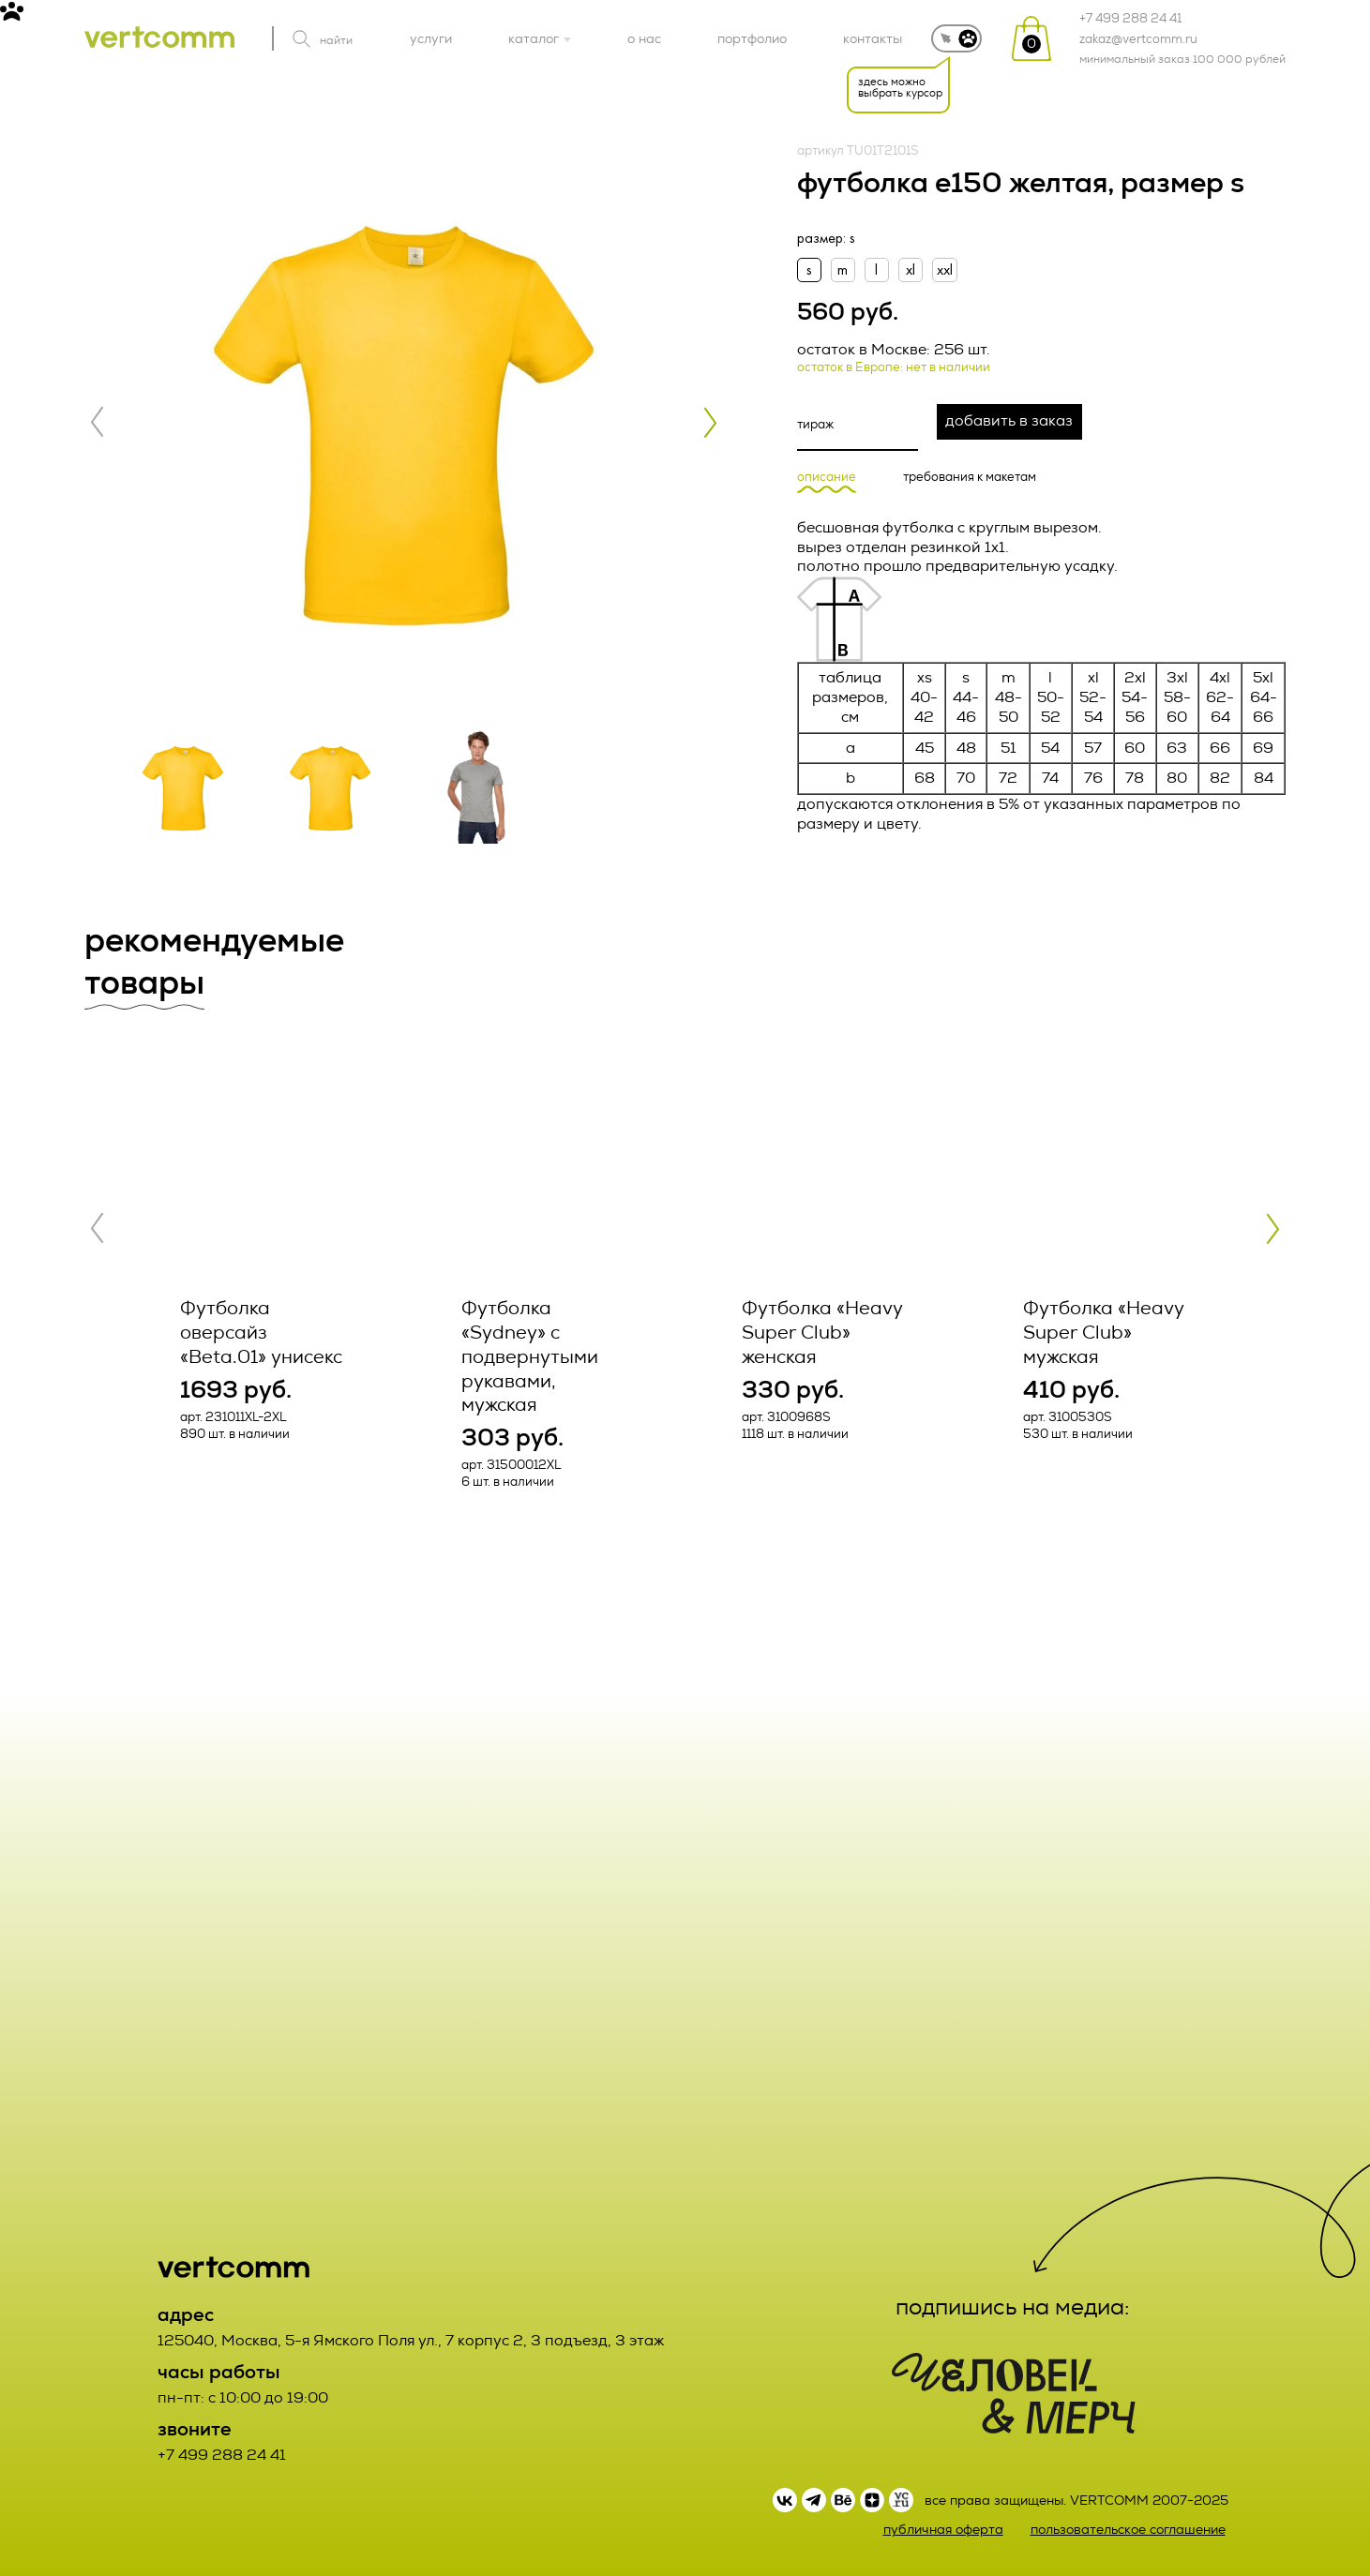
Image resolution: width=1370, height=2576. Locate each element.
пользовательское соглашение (1128, 2530)
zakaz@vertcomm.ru (1138, 39)
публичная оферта (943, 2530)
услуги (431, 38)
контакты (872, 38)
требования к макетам (969, 478)
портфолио (752, 38)
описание (826, 478)
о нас (644, 38)
